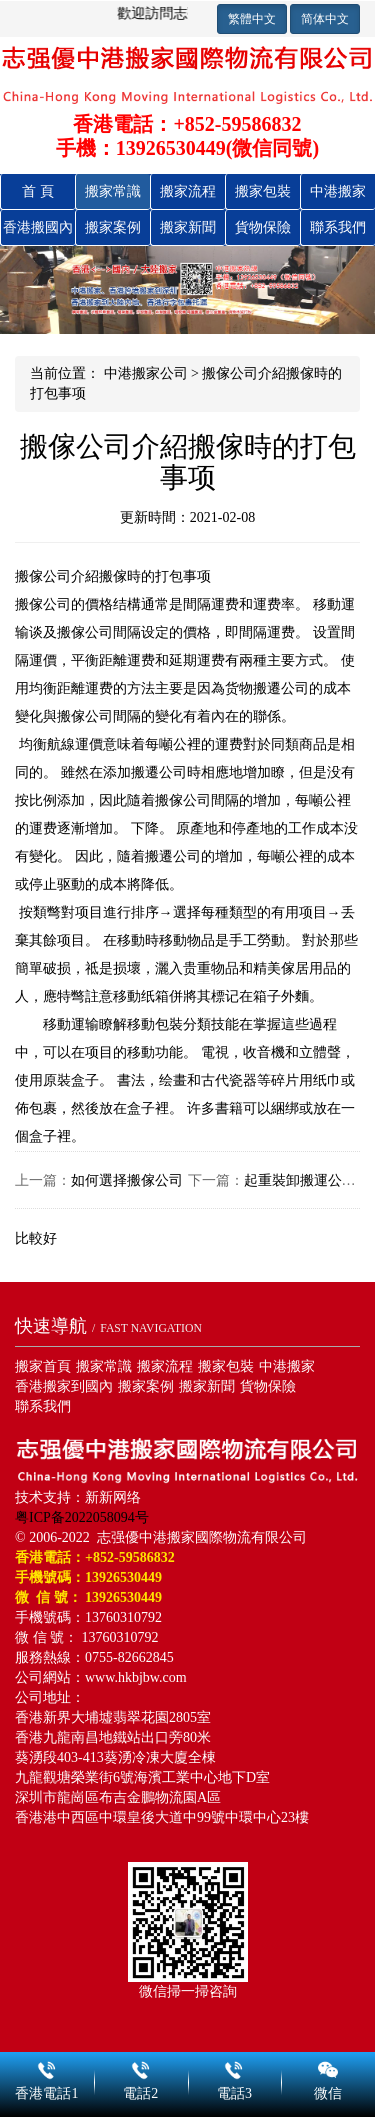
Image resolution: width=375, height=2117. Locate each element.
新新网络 (113, 1497)
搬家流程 (188, 191)
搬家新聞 (188, 227)
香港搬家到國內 (64, 1386)
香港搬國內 (38, 227)
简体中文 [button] (325, 19)
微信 (328, 2067)
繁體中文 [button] (252, 19)
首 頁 (38, 191)
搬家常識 (113, 191)
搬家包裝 (263, 191)
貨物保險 (263, 227)
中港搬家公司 (146, 373)
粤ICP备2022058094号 (82, 1517)
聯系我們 (338, 227)
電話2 (141, 2067)
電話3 (235, 2067)
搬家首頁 (43, 1366)
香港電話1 (47, 2067)
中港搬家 (338, 191)
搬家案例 (113, 227)
